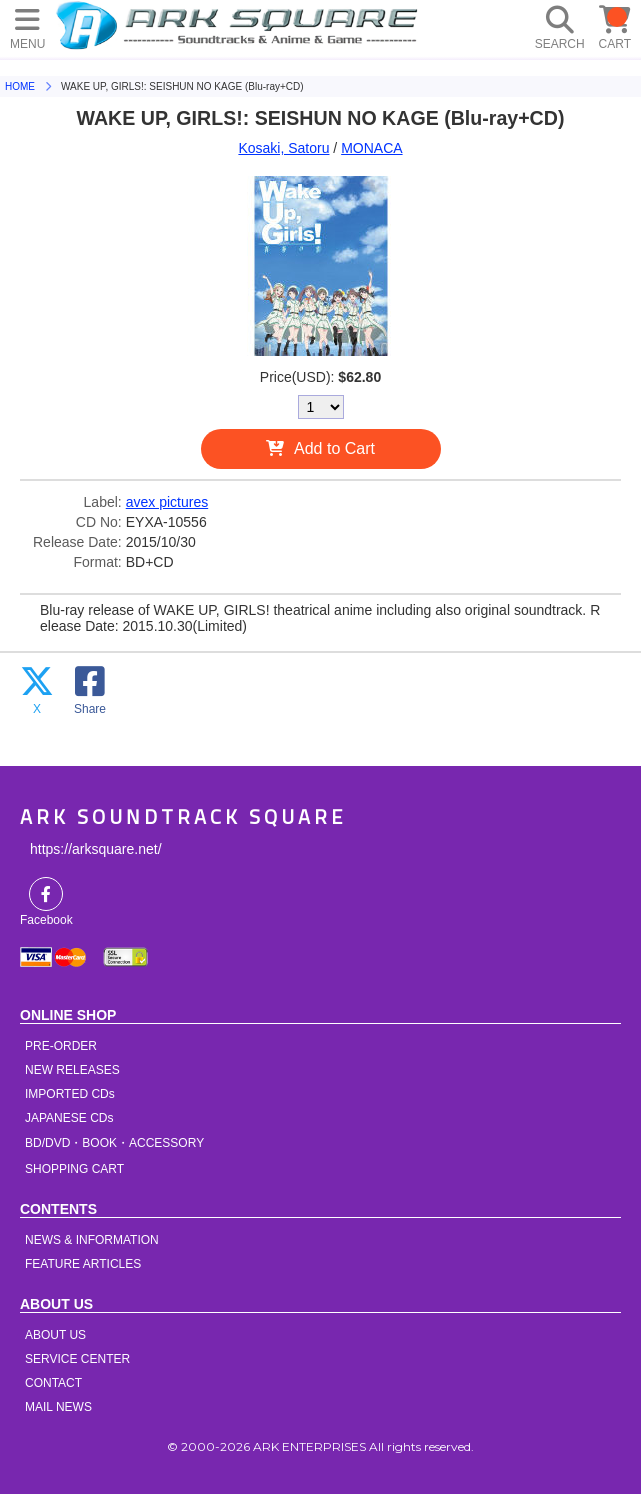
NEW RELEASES (72, 1070)
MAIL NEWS (58, 1407)
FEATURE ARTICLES (83, 1264)
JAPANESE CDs (69, 1118)
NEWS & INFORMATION (92, 1240)
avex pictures (167, 502)
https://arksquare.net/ (96, 849)
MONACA (371, 148)
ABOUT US (55, 1335)
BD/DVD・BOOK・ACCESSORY (114, 1143)
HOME (240, 25)
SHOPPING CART (74, 1169)
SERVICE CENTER (77, 1359)
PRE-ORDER (61, 1046)
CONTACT (53, 1383)
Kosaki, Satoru (283, 148)
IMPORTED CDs (70, 1094)
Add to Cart (334, 448)
